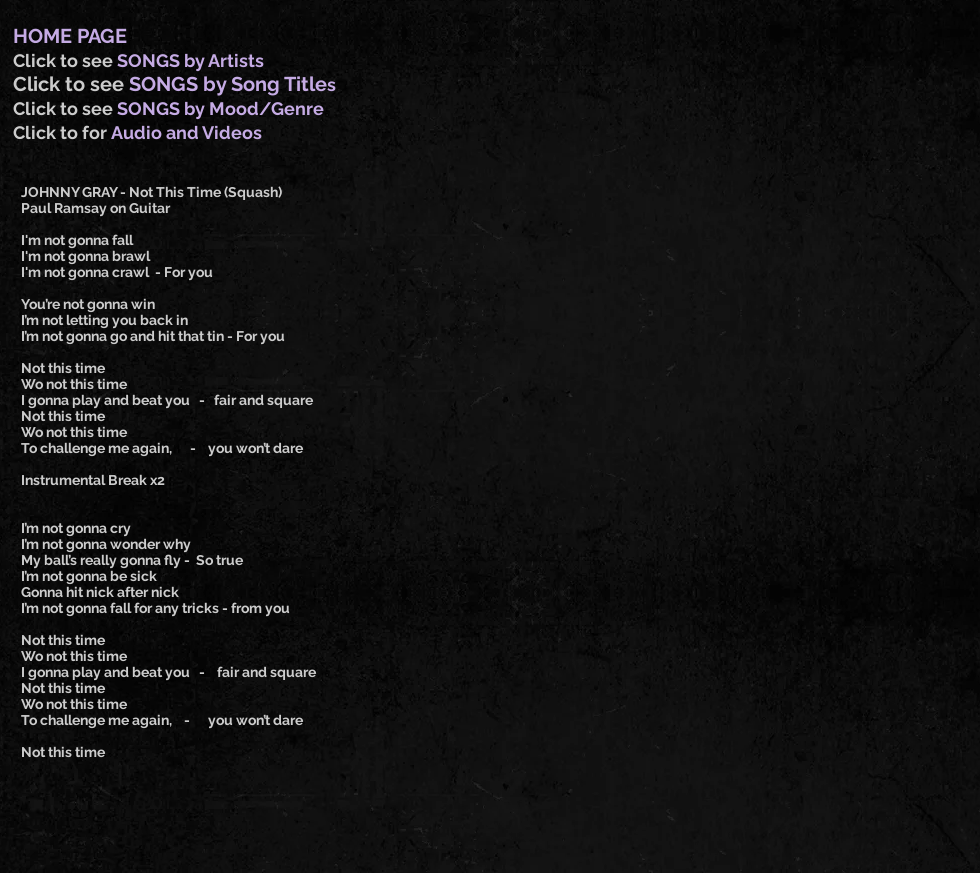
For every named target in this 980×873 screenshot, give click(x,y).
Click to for (62, 132)
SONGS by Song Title (228, 84)
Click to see (65, 60)
